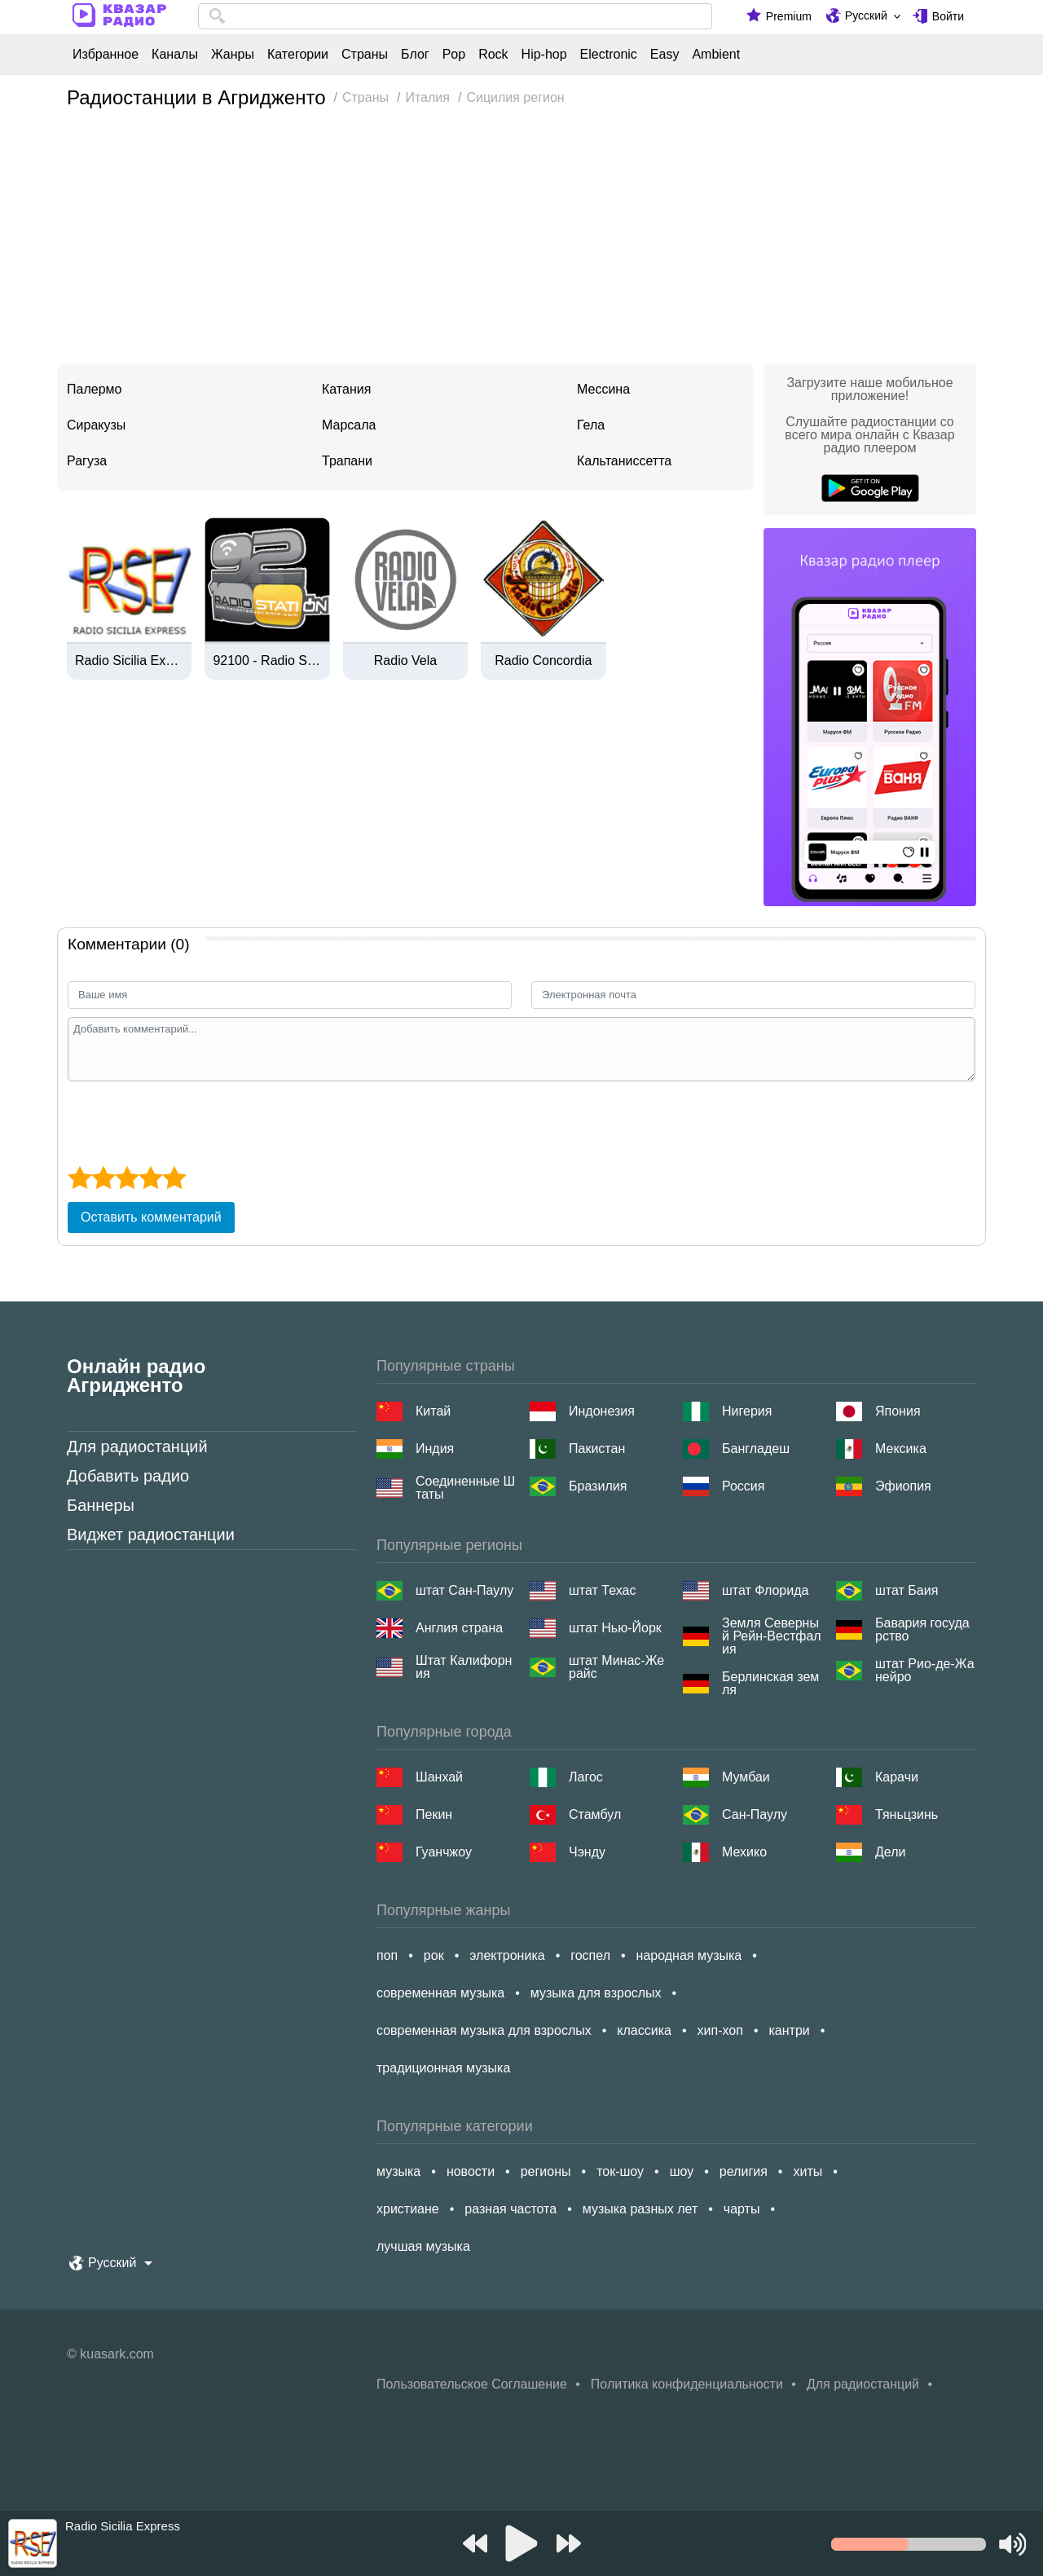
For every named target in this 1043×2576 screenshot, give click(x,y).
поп (387, 1955)
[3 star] (127, 1177)
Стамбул (595, 1814)
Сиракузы (96, 425)
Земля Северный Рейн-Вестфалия (771, 1636)
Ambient (716, 54)
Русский (866, 15)
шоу (682, 2171)
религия (744, 2171)
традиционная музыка (443, 2068)
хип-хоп (720, 2030)
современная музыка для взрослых (484, 2030)
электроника (506, 1955)
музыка (398, 2171)
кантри (788, 2030)
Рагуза (87, 461)
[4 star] (150, 1177)
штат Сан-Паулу (464, 1590)
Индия (435, 1448)
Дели (890, 1852)
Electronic (608, 54)
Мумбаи (746, 1777)
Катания (346, 389)
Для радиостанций (137, 1446)
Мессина (603, 389)
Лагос (586, 1777)
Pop (453, 54)
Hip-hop (544, 54)
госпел (590, 1955)
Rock (493, 54)
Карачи (896, 1777)
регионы (546, 2171)
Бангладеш (756, 1448)
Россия (743, 1486)
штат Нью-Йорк (615, 1628)
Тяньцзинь (906, 1814)
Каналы (175, 54)
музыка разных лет (640, 2209)
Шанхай (439, 1777)
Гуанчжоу (444, 1852)
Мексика (900, 1448)
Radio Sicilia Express (129, 660)
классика (644, 2030)
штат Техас (602, 1590)
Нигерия (747, 1411)
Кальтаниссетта (624, 461)
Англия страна (459, 1628)
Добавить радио (128, 1476)
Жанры (232, 54)
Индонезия (602, 1411)
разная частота (510, 2209)
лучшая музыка (423, 2246)
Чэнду (587, 1852)
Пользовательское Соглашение (471, 2384)
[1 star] (79, 1177)
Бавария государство (922, 1630)
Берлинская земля (770, 1684)
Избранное (106, 54)
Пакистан (597, 1448)
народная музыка (689, 1955)
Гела (591, 425)
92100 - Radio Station (267, 660)
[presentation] (191, 1121)
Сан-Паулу (754, 1814)
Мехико (744, 1852)
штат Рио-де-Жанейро (925, 1671)
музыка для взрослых (596, 1993)
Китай (433, 1411)
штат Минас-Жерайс (616, 1667)
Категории (297, 54)
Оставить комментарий (151, 1217)
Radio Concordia (543, 660)
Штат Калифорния (464, 1667)
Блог (415, 54)
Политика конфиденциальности (687, 2384)
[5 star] (174, 1177)
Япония (898, 1411)
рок (434, 1955)
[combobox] (455, 16)
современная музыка (440, 1993)
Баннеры (100, 1505)
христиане (407, 2209)
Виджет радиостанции (151, 1534)
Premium (789, 16)
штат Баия (906, 1590)
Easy (665, 54)
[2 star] (103, 1177)
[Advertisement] (521, 241)
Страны (364, 54)
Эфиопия (903, 1486)
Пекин (434, 1814)
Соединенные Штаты (465, 1488)
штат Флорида (765, 1590)
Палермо (94, 389)
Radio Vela (405, 660)
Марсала (349, 425)
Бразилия (598, 1486)
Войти (948, 16)
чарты (742, 2209)
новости (471, 2171)
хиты (807, 2171)
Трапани (347, 461)
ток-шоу (620, 2171)
